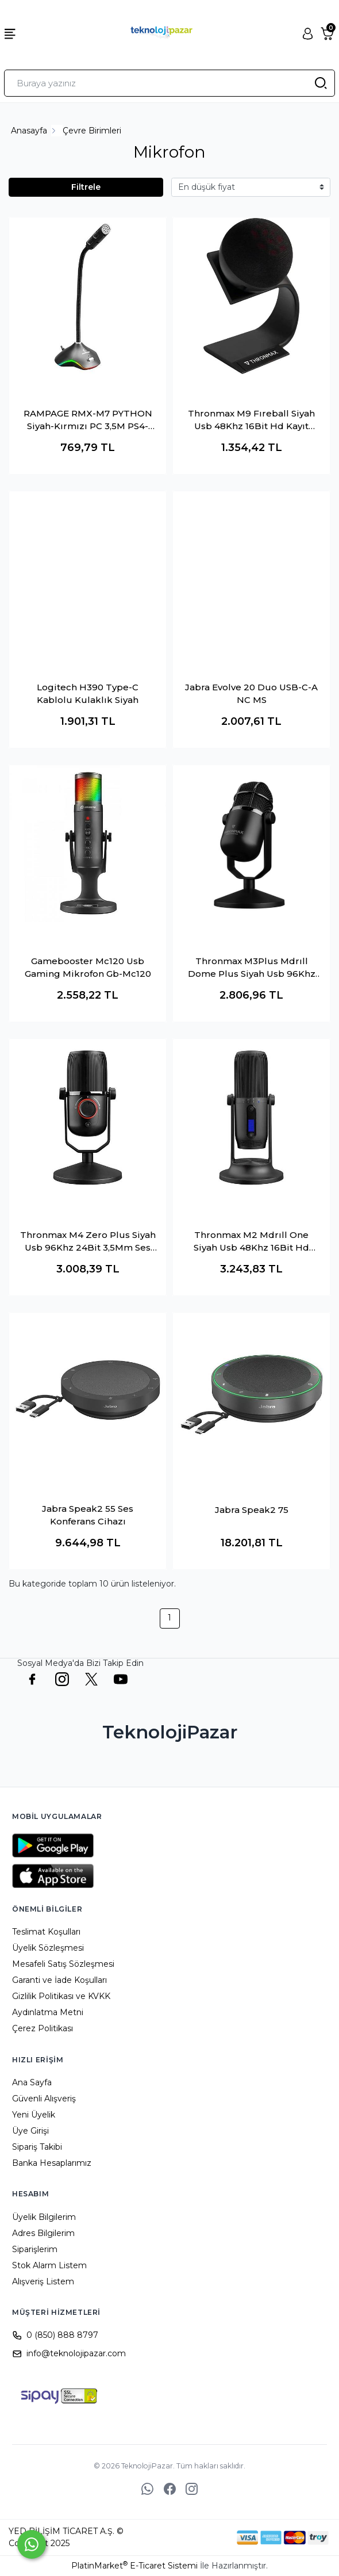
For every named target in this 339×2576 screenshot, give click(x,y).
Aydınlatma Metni (47, 2012)
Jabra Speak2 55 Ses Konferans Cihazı (87, 1515)
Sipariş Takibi (37, 2147)
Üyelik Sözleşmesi (48, 1948)
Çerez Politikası (42, 2028)
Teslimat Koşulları (46, 1932)
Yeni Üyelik (33, 2114)
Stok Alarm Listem (49, 2265)
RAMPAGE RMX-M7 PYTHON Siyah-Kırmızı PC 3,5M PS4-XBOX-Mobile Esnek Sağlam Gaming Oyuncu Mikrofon (88, 420)
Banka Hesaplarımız (51, 2163)
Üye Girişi (30, 2131)
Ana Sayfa (32, 2082)
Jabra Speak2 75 (251, 1509)
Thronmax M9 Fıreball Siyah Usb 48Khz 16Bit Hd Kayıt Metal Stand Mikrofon (251, 420)
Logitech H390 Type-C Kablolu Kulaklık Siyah (87, 694)
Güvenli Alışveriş (44, 2098)
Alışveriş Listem (43, 2281)
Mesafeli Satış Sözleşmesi (63, 1964)
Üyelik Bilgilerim (44, 2217)
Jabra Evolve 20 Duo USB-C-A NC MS (251, 694)
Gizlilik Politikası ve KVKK (61, 1996)
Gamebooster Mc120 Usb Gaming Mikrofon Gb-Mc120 (88, 968)
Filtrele (86, 187)
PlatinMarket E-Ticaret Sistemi (134, 2565)
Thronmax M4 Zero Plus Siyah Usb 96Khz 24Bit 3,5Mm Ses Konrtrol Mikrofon (88, 1242)
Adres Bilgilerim (43, 2233)
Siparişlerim (34, 2249)
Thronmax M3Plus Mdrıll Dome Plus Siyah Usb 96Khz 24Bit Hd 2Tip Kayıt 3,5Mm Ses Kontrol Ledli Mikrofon (251, 968)
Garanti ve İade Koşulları (59, 1980)
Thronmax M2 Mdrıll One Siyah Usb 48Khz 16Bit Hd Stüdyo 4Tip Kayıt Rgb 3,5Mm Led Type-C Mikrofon (251, 1242)
